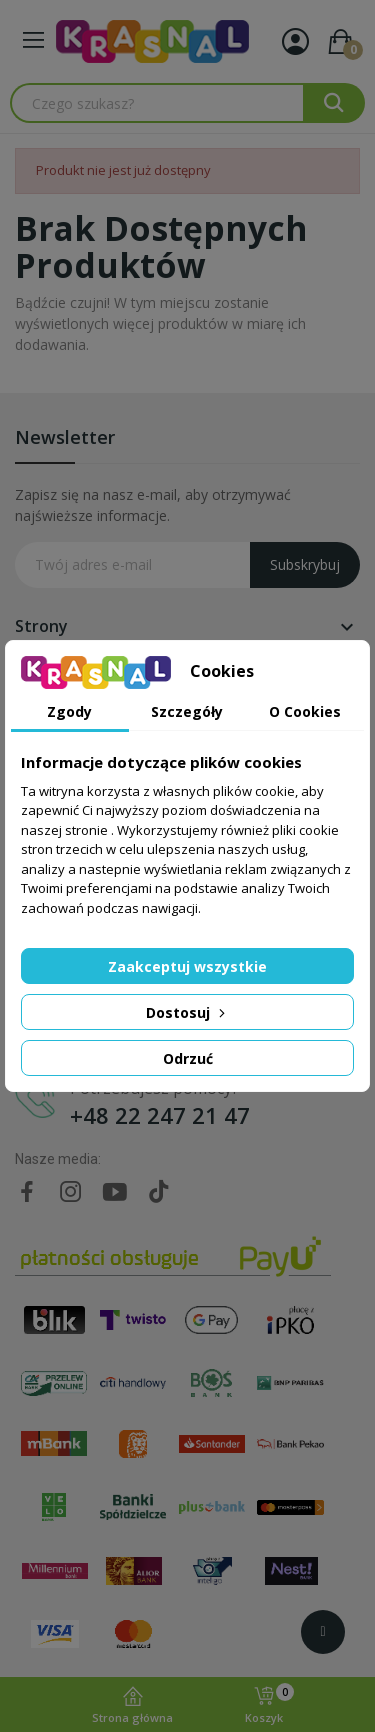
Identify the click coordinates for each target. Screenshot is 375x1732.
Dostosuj (187, 1012)
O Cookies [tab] (305, 711)
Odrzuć (188, 1058)
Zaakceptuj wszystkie (187, 966)
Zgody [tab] (69, 711)
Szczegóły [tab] (187, 711)
